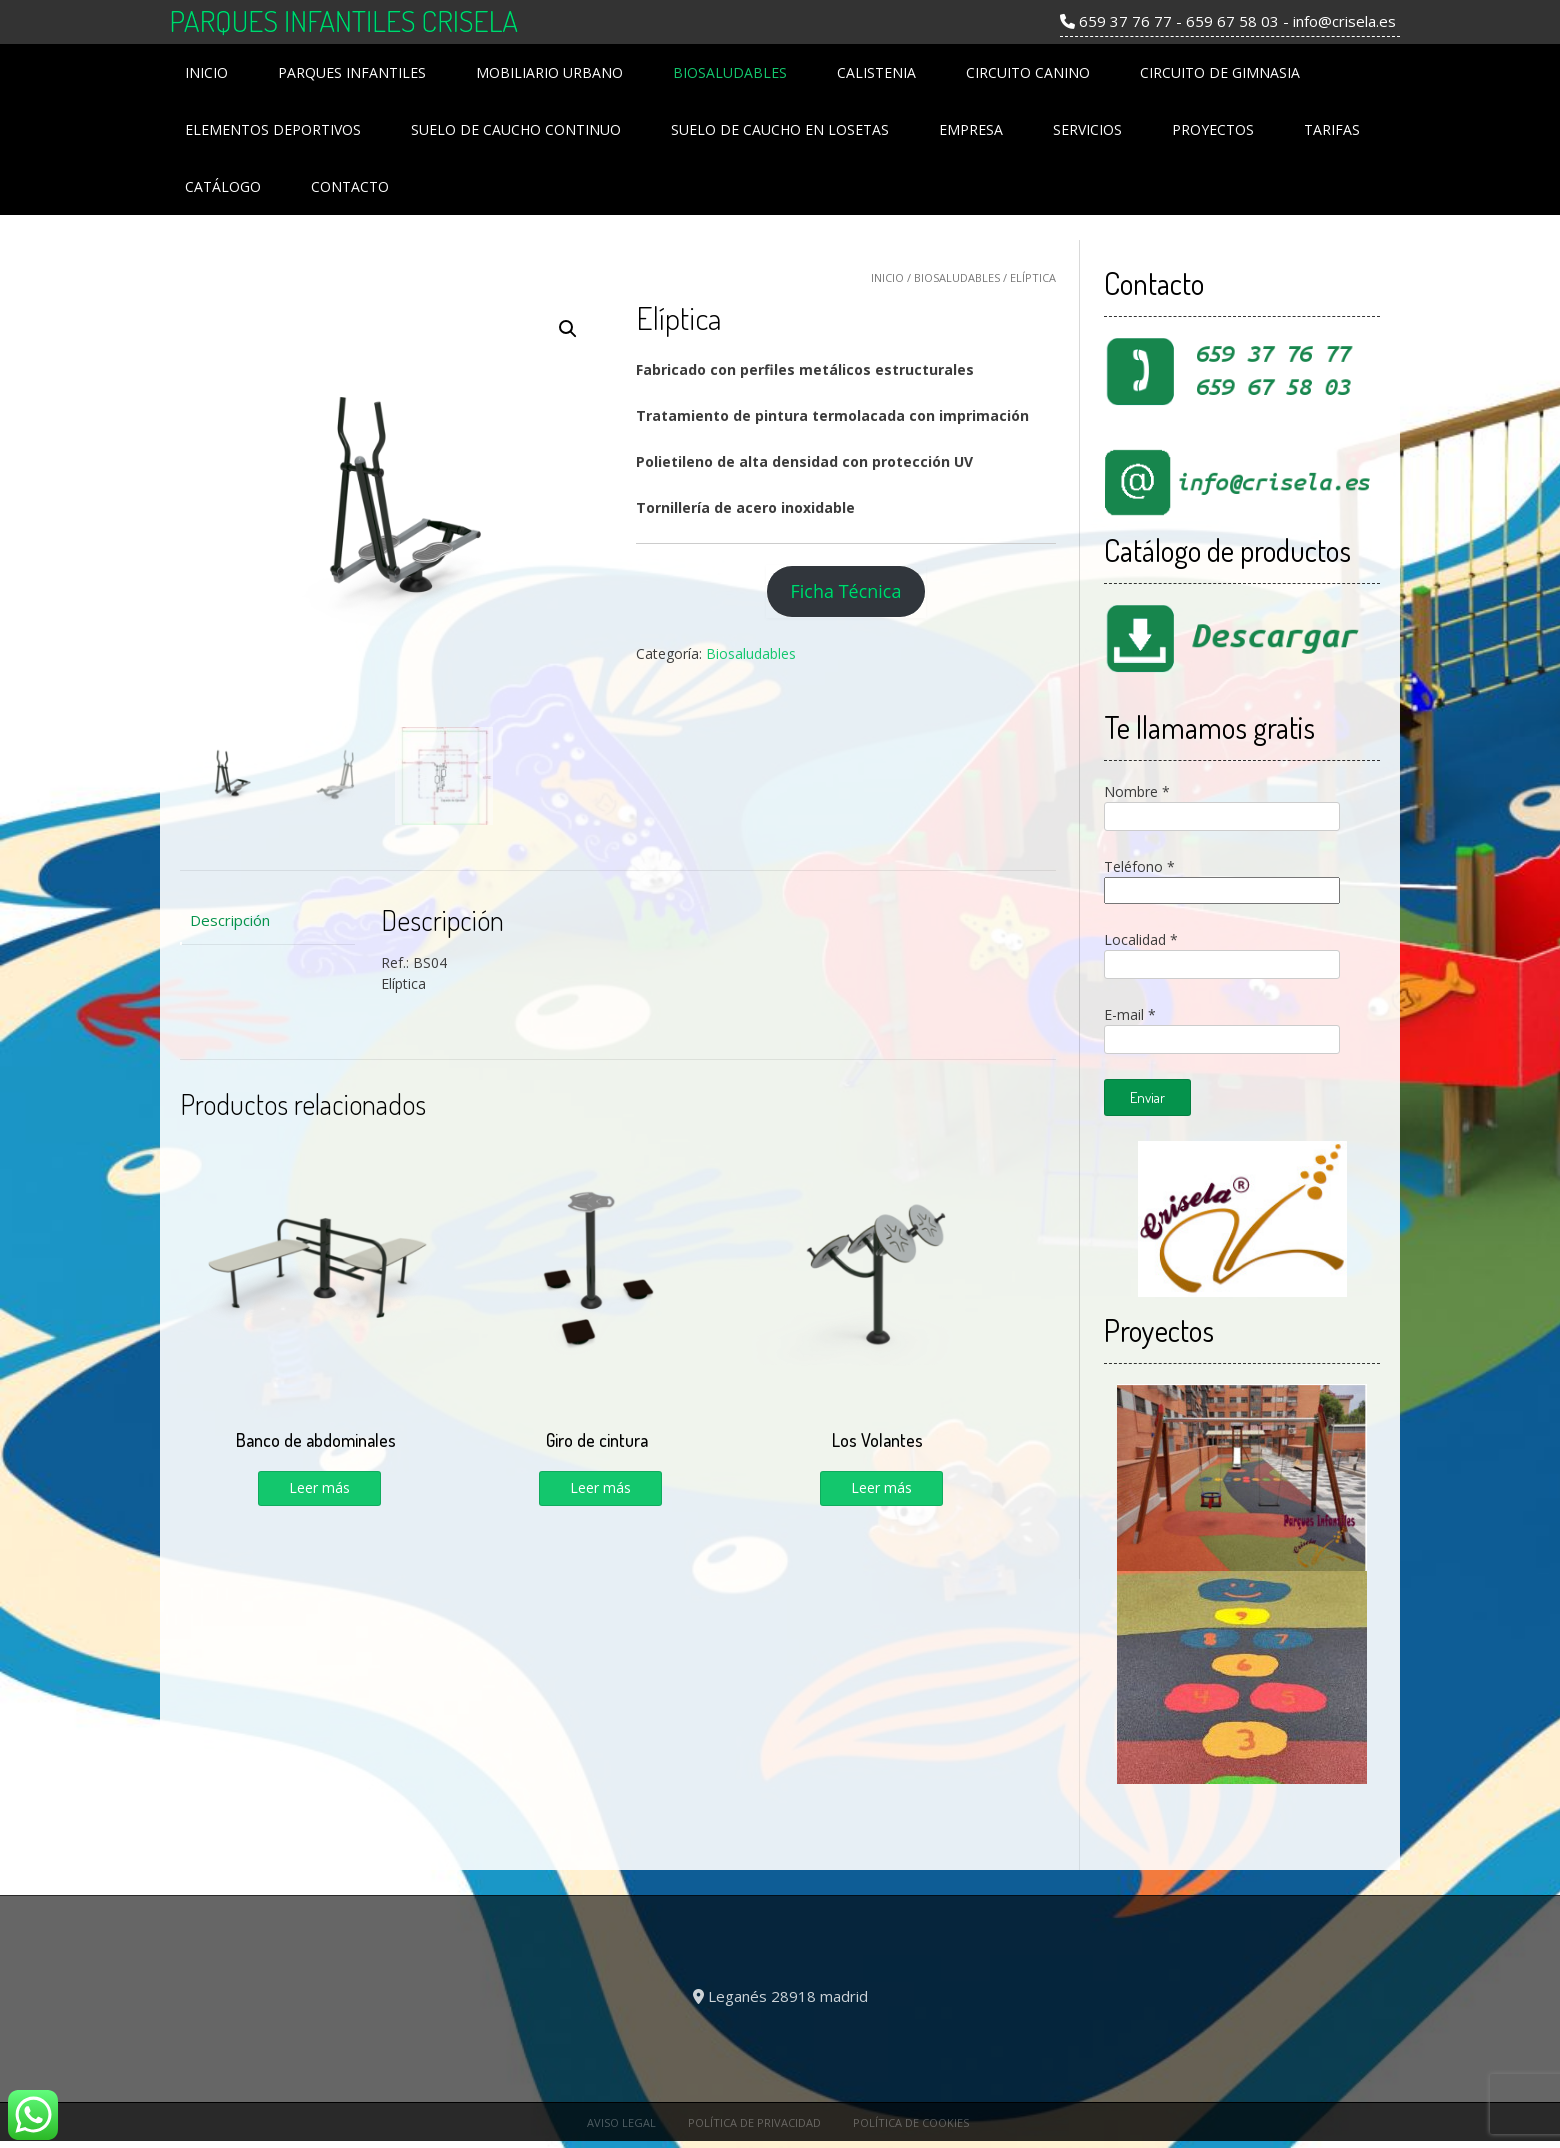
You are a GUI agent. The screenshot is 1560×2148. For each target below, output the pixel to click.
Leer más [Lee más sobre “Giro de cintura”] (600, 1487)
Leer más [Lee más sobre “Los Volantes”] (881, 1487)
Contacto (350, 186)
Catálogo (223, 186)
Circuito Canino (1028, 72)
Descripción (230, 920)
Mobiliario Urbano (549, 72)
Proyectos (1213, 129)
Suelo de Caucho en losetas (780, 129)
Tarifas (1332, 129)
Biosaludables (730, 72)
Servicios (1087, 129)
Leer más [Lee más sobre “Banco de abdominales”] (319, 1487)
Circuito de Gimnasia (1220, 72)
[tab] (267, 920)
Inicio (206, 72)
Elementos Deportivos (273, 129)
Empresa (971, 129)
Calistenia (876, 72)
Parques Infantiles (352, 72)
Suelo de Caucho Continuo (516, 129)
